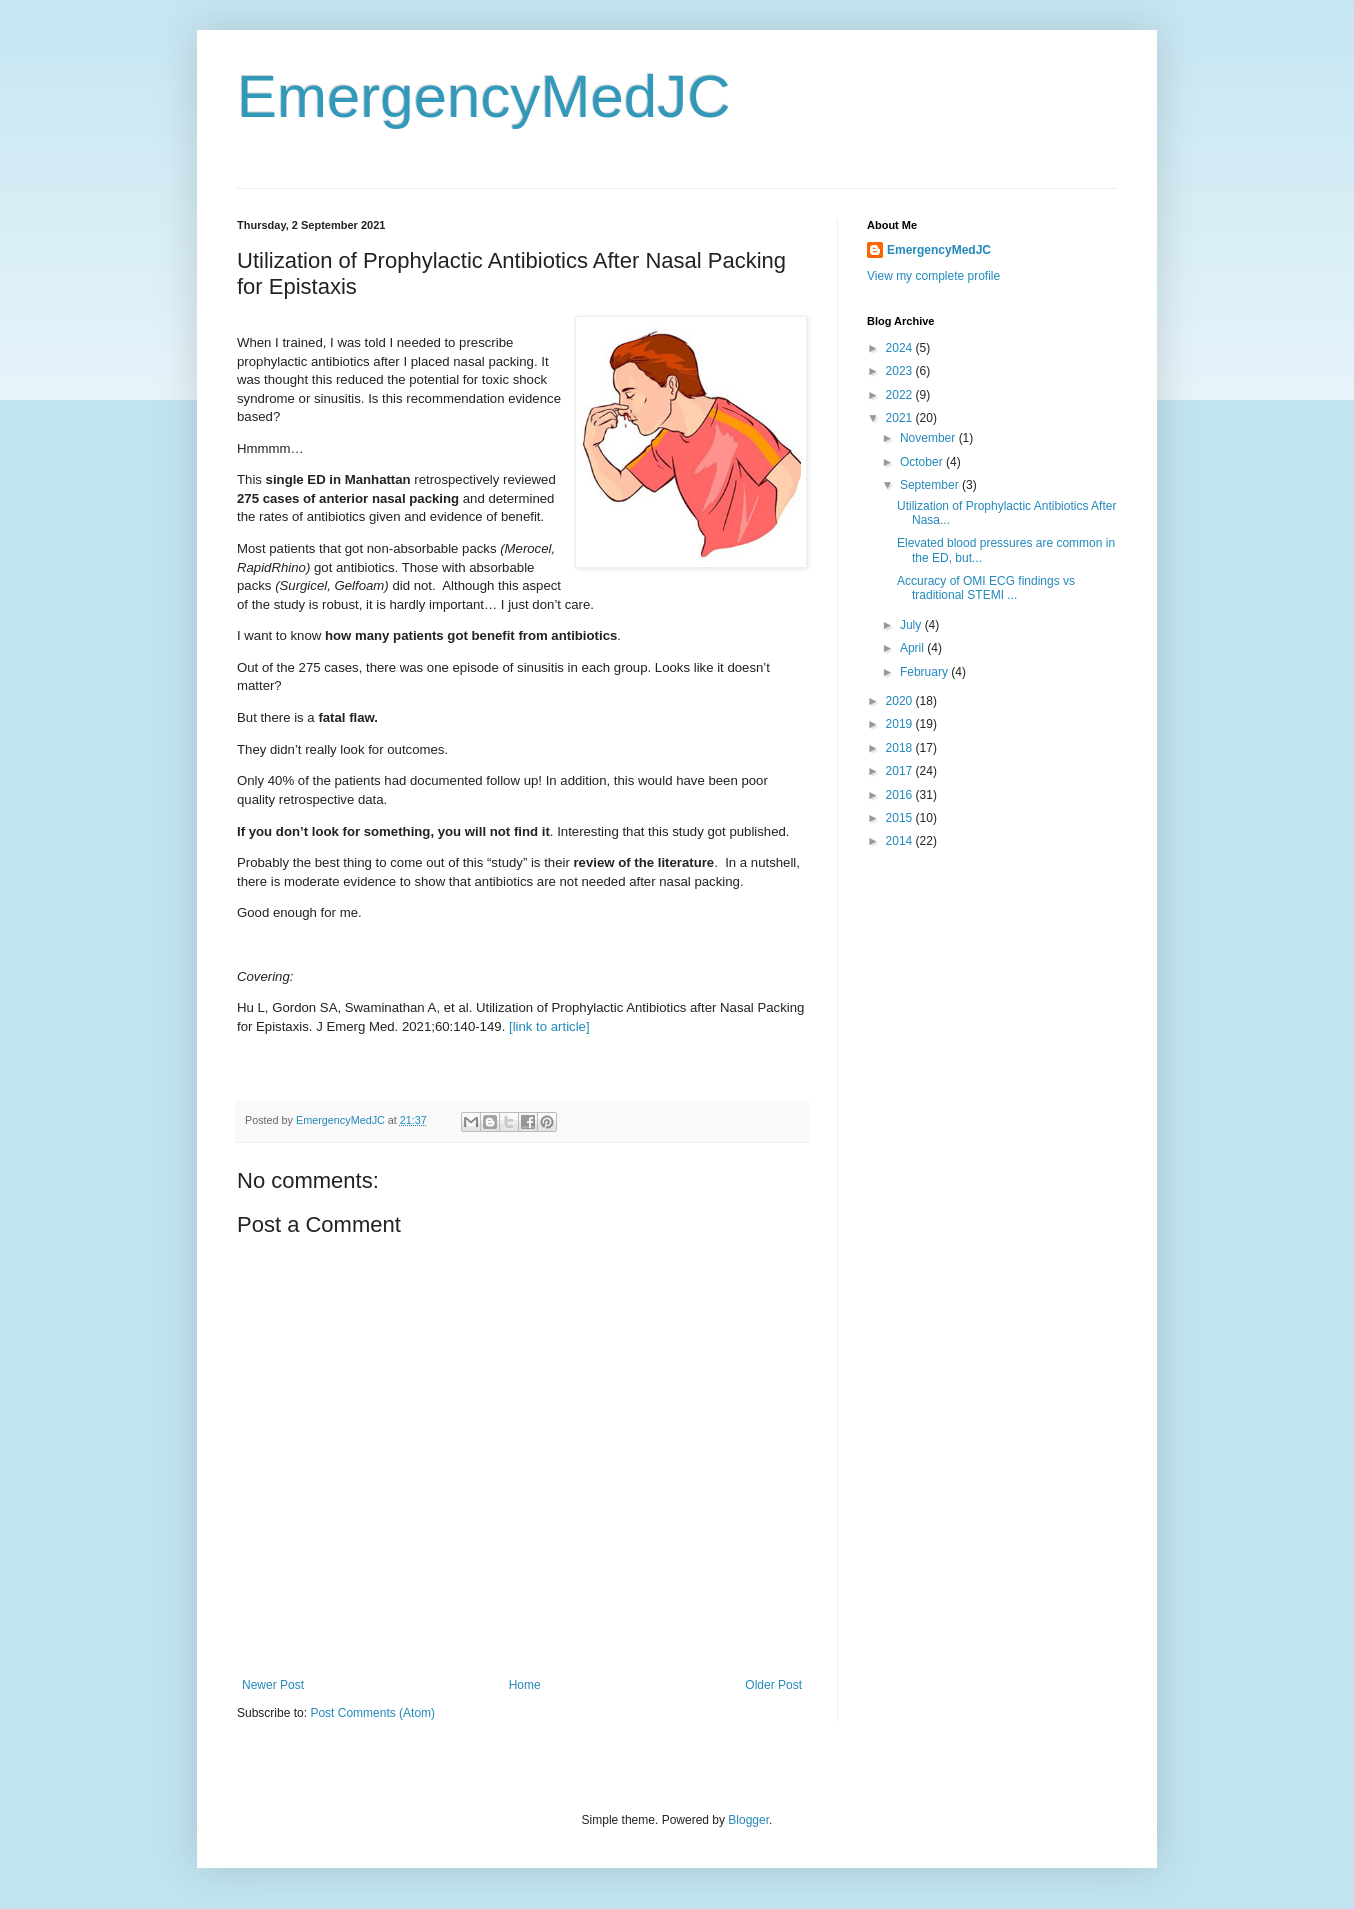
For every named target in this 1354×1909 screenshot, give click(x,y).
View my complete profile (933, 276)
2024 (901, 348)
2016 (901, 795)
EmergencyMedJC (484, 96)
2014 (901, 841)
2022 (901, 395)
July (912, 625)
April (913, 648)
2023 (901, 371)
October (923, 462)
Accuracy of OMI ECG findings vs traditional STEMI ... (986, 588)
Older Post (773, 1685)
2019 (901, 724)
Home (525, 1685)
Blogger (748, 1820)
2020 (901, 701)
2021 (901, 418)
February (925, 672)
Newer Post (273, 1685)
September (931, 485)
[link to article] (549, 1026)
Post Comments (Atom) (372, 1713)
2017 (901, 771)
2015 (901, 818)
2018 (901, 748)
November (929, 438)
